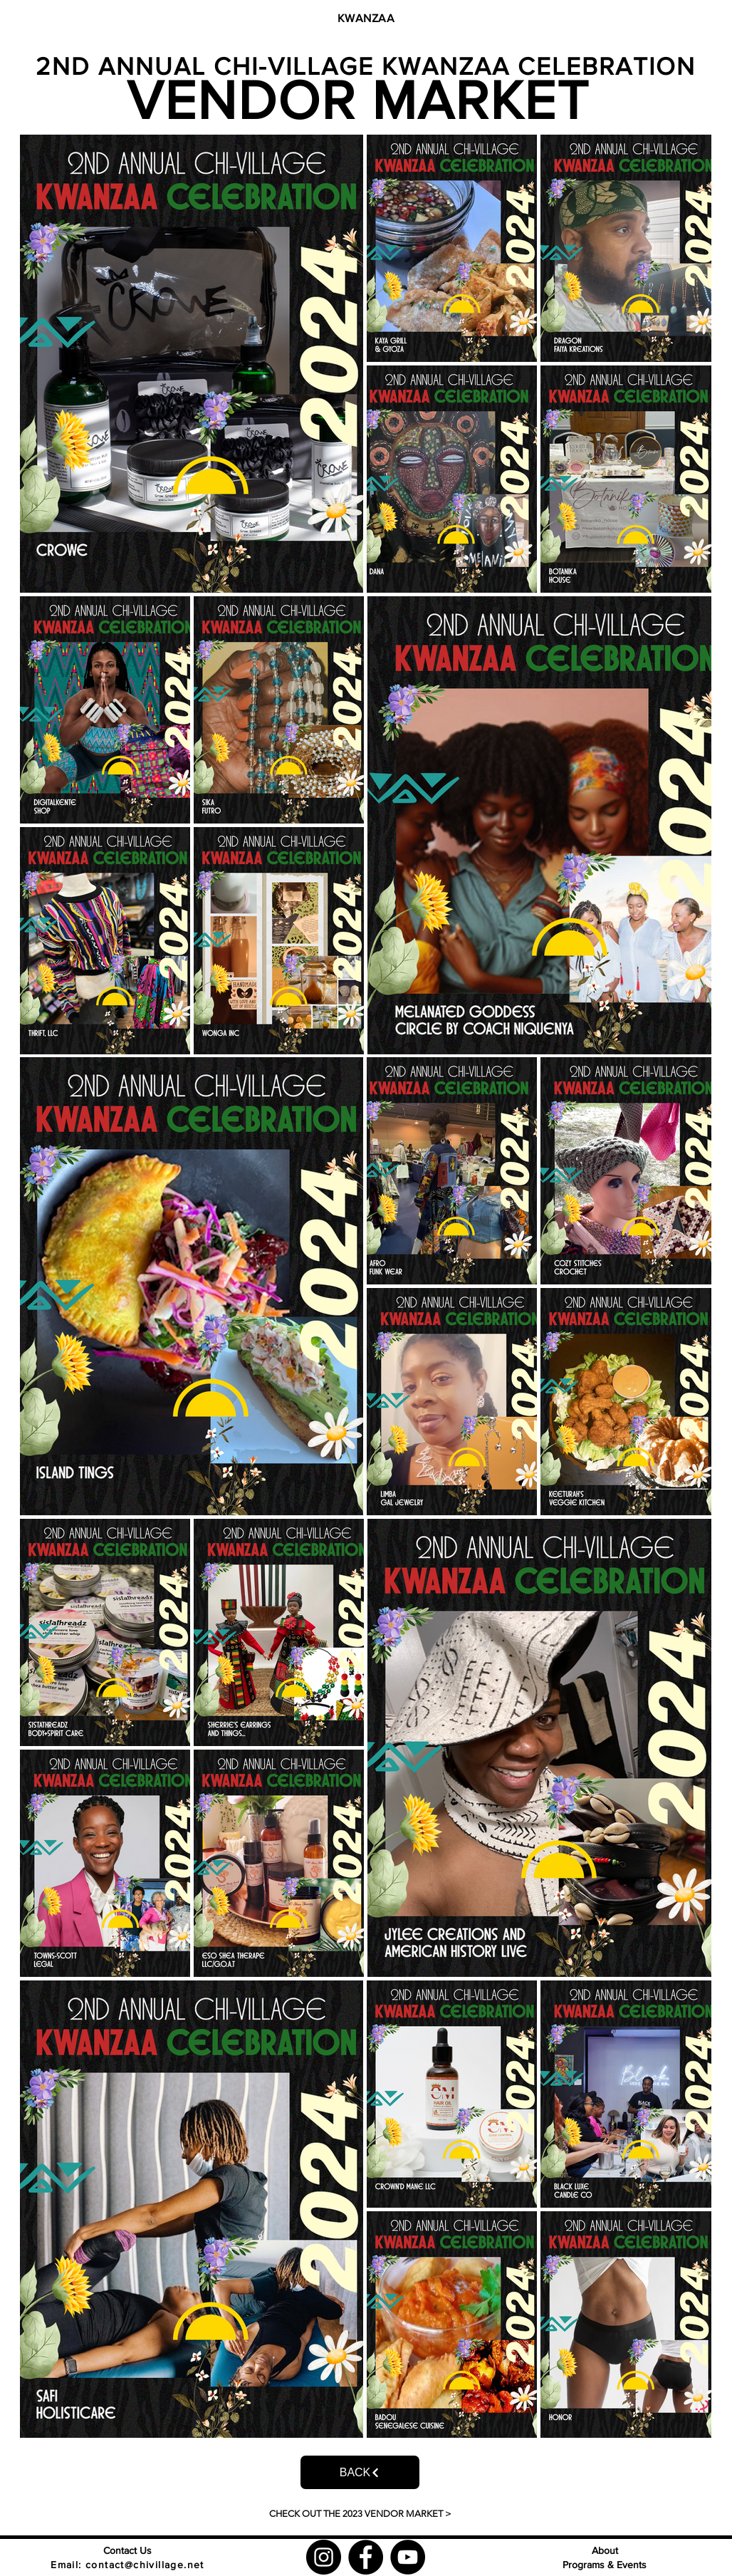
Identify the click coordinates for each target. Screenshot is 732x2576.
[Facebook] (365, 2557)
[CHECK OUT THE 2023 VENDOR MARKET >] (360, 2513)
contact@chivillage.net (144, 2564)
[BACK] (359, 2472)
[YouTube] (407, 2557)
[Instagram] (323, 2557)
